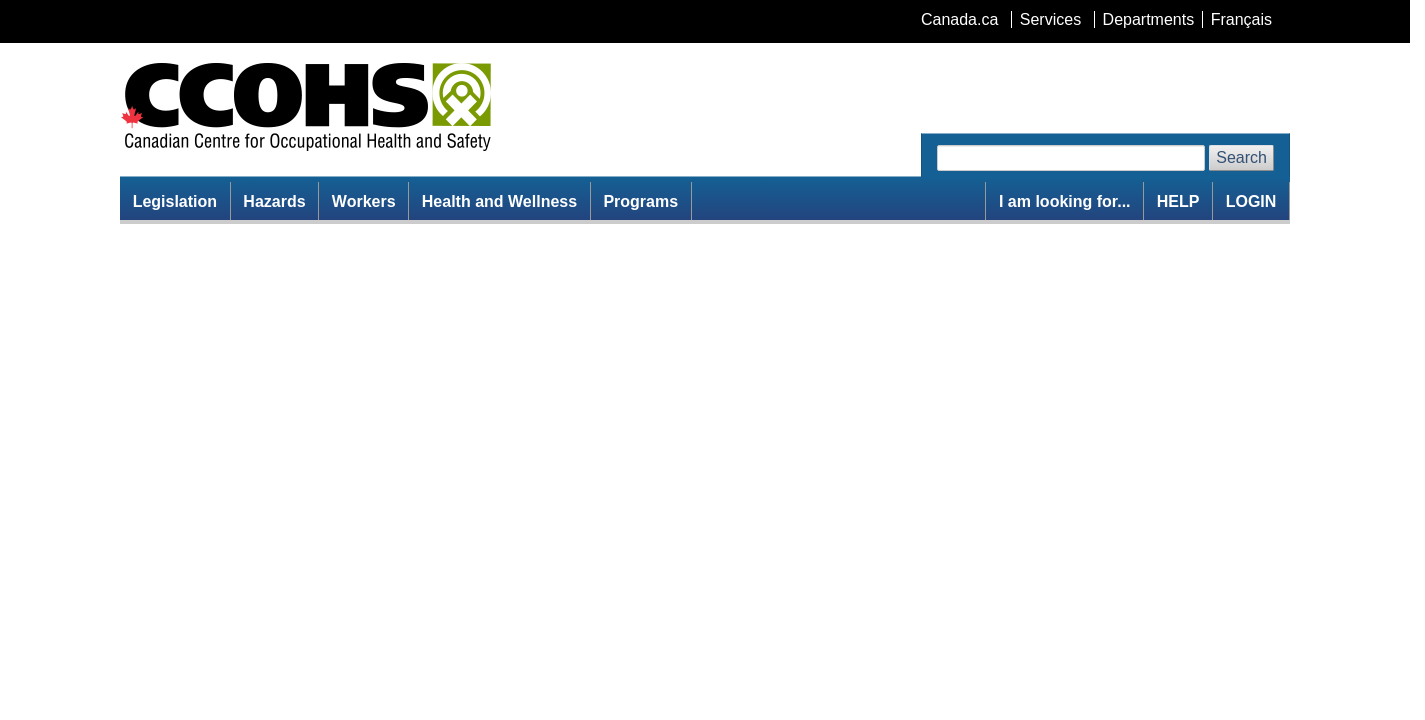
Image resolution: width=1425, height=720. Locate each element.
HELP (1178, 201)
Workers (364, 201)
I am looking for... (1065, 201)
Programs (640, 201)
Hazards (274, 201)
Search (1241, 157)
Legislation (175, 201)
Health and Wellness (499, 201)
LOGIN (1251, 201)
